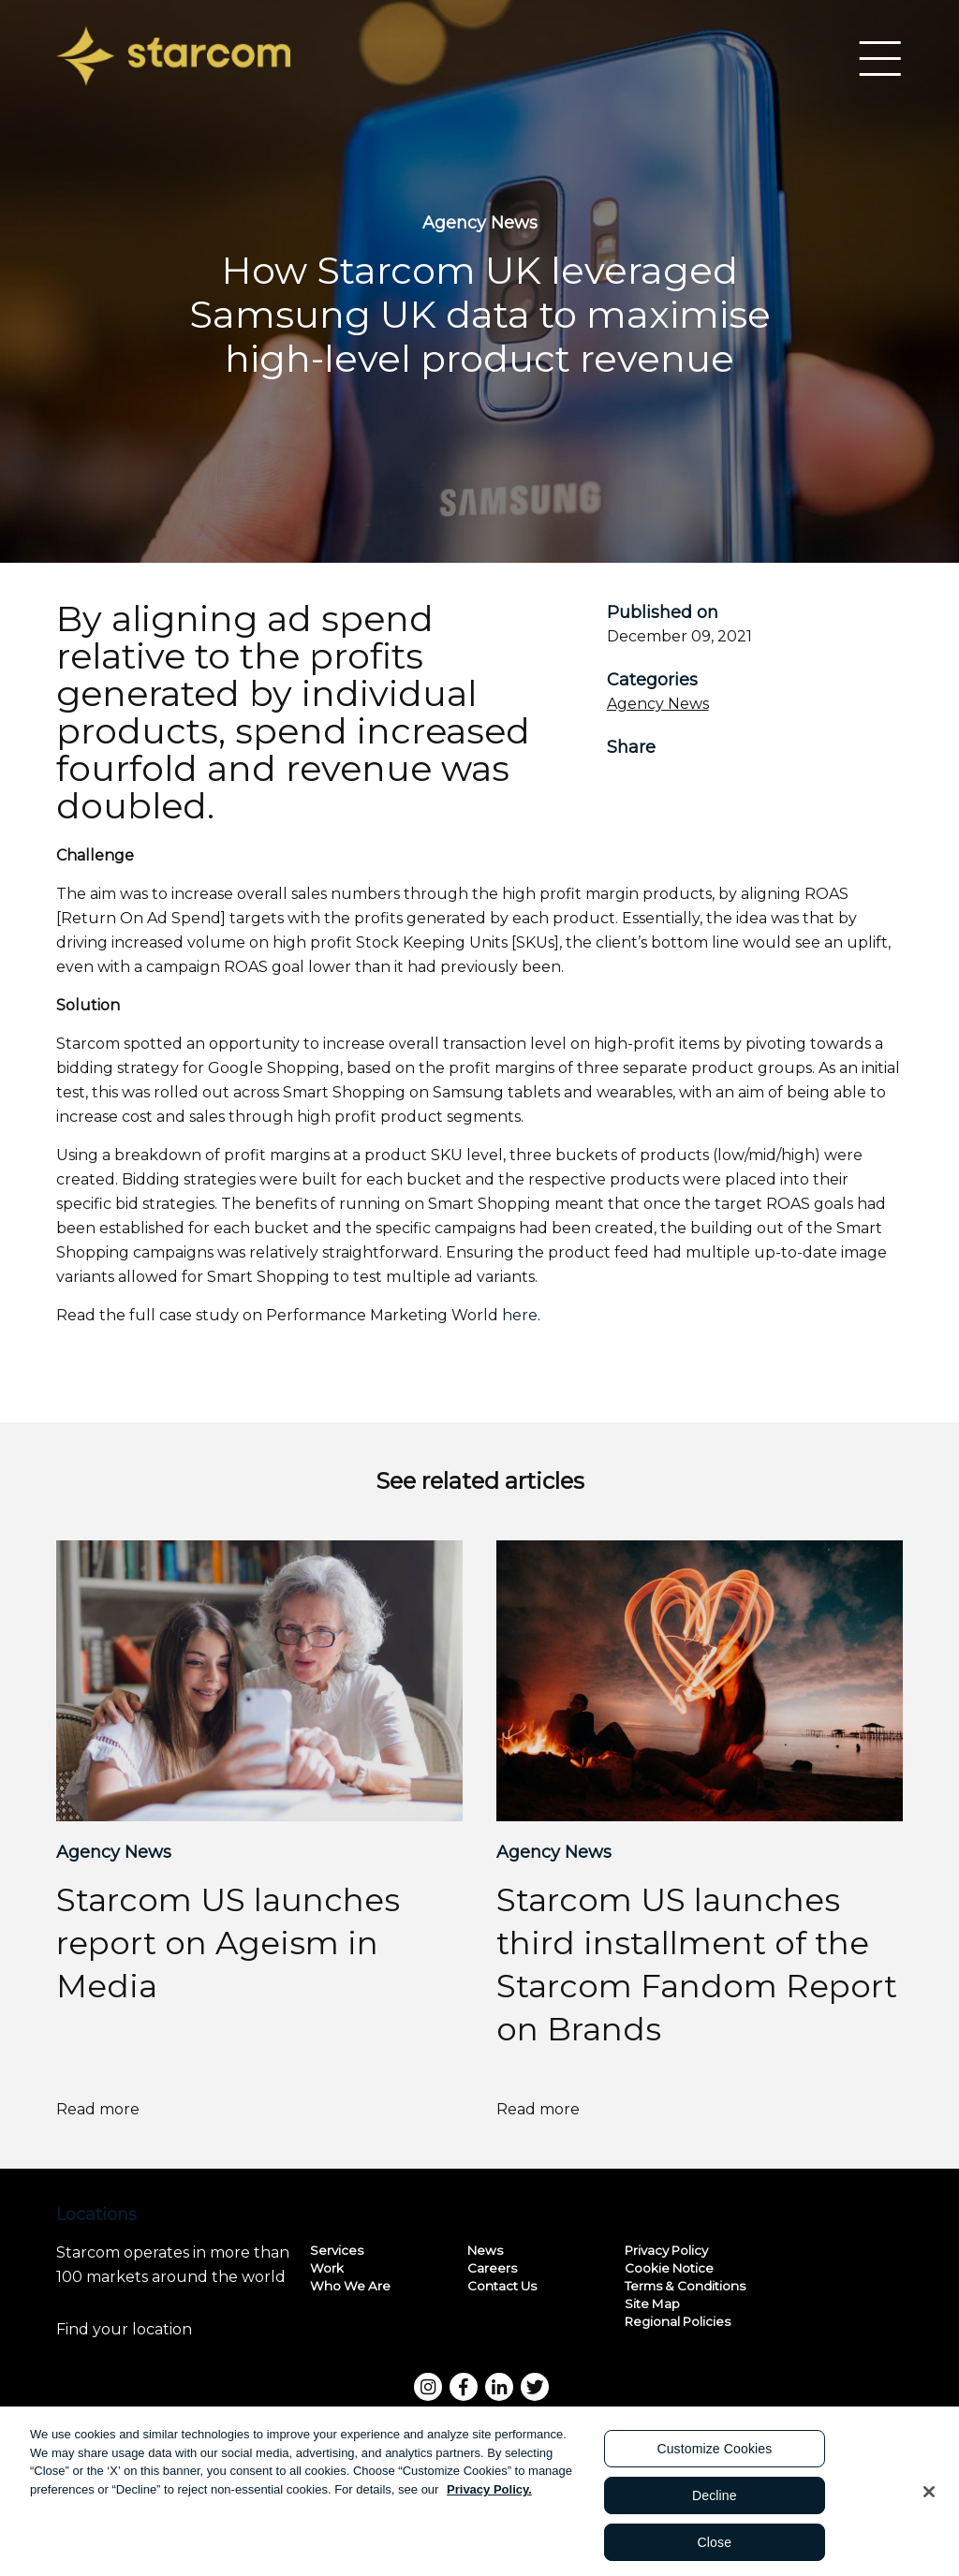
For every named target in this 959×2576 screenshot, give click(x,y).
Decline (714, 2501)
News (485, 2249)
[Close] (929, 2497)
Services (336, 2249)
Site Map (652, 2302)
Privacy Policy (666, 2249)
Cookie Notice (669, 2267)
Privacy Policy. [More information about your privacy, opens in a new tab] (489, 2495)
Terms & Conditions (685, 2284)
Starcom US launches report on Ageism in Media (228, 1943)
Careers (492, 2267)
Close (715, 2547)
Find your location (160, 2328)
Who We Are (350, 2284)
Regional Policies (677, 2320)
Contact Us (502, 2284)
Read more (131, 2109)
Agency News (658, 704)
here (520, 1315)
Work (327, 2267)
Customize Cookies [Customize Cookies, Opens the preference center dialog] (714, 2454)
